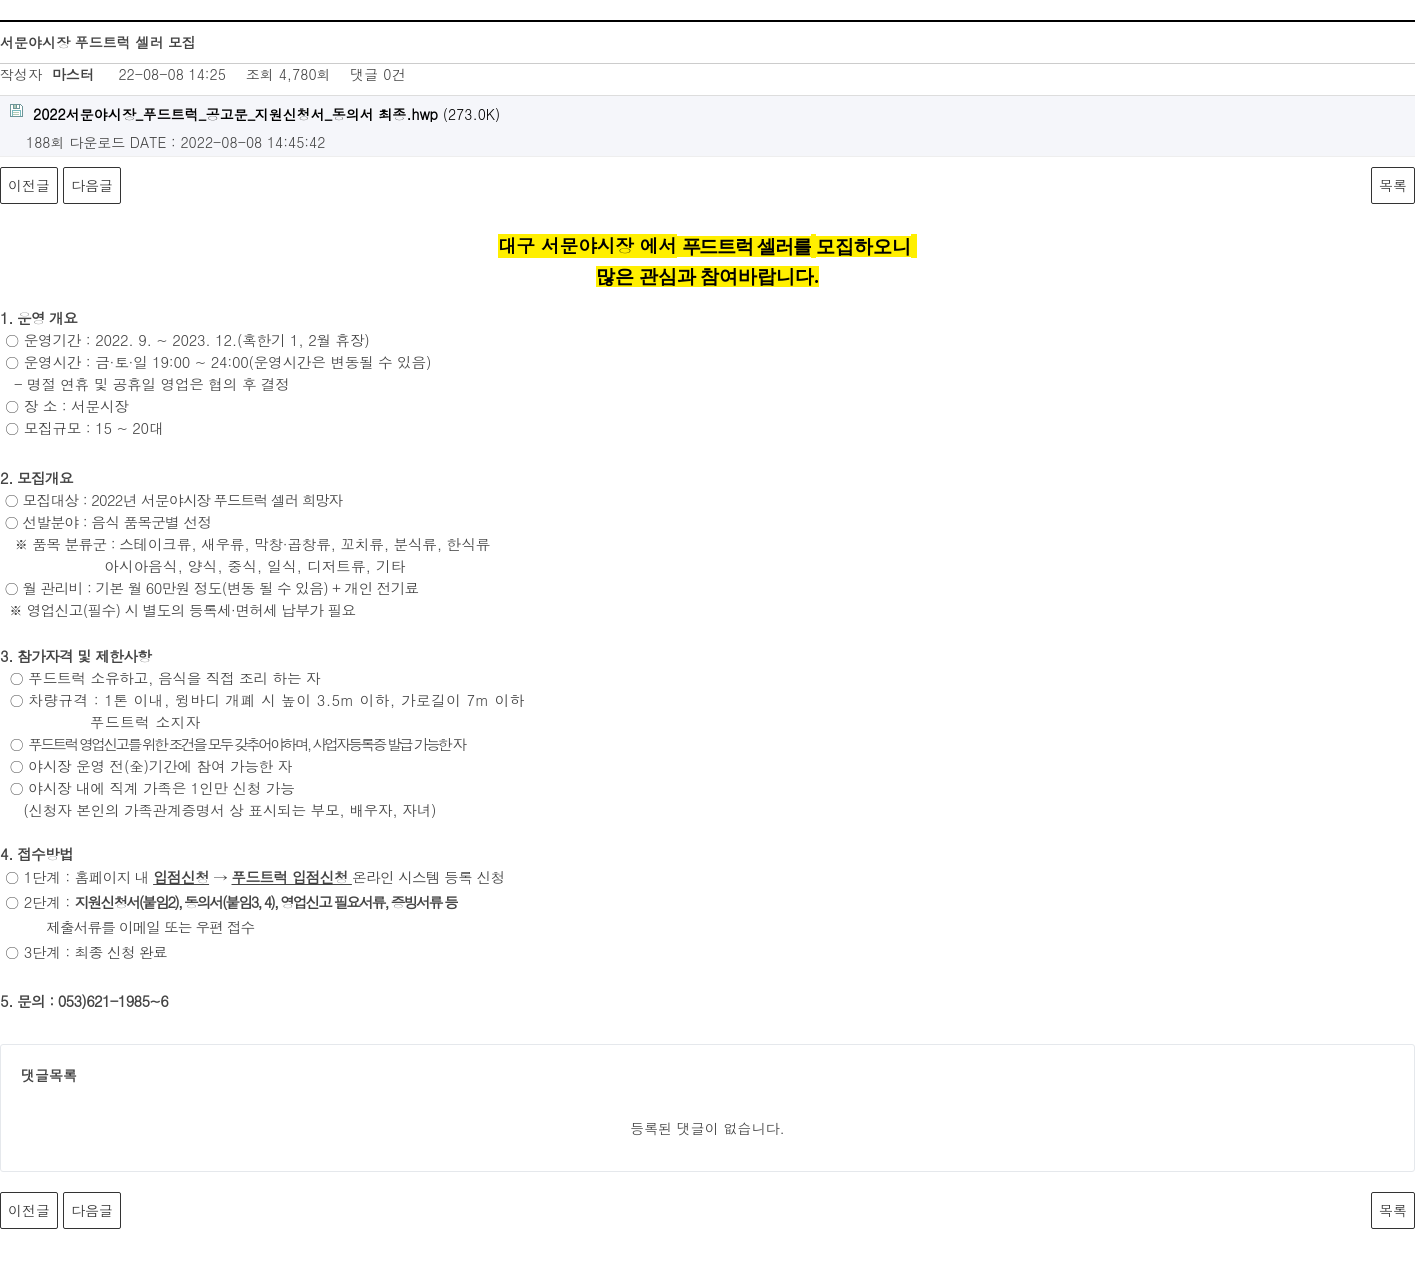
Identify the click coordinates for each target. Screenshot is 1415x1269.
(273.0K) (255, 114)
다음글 (92, 185)
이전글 (29, 185)
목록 (1393, 185)
